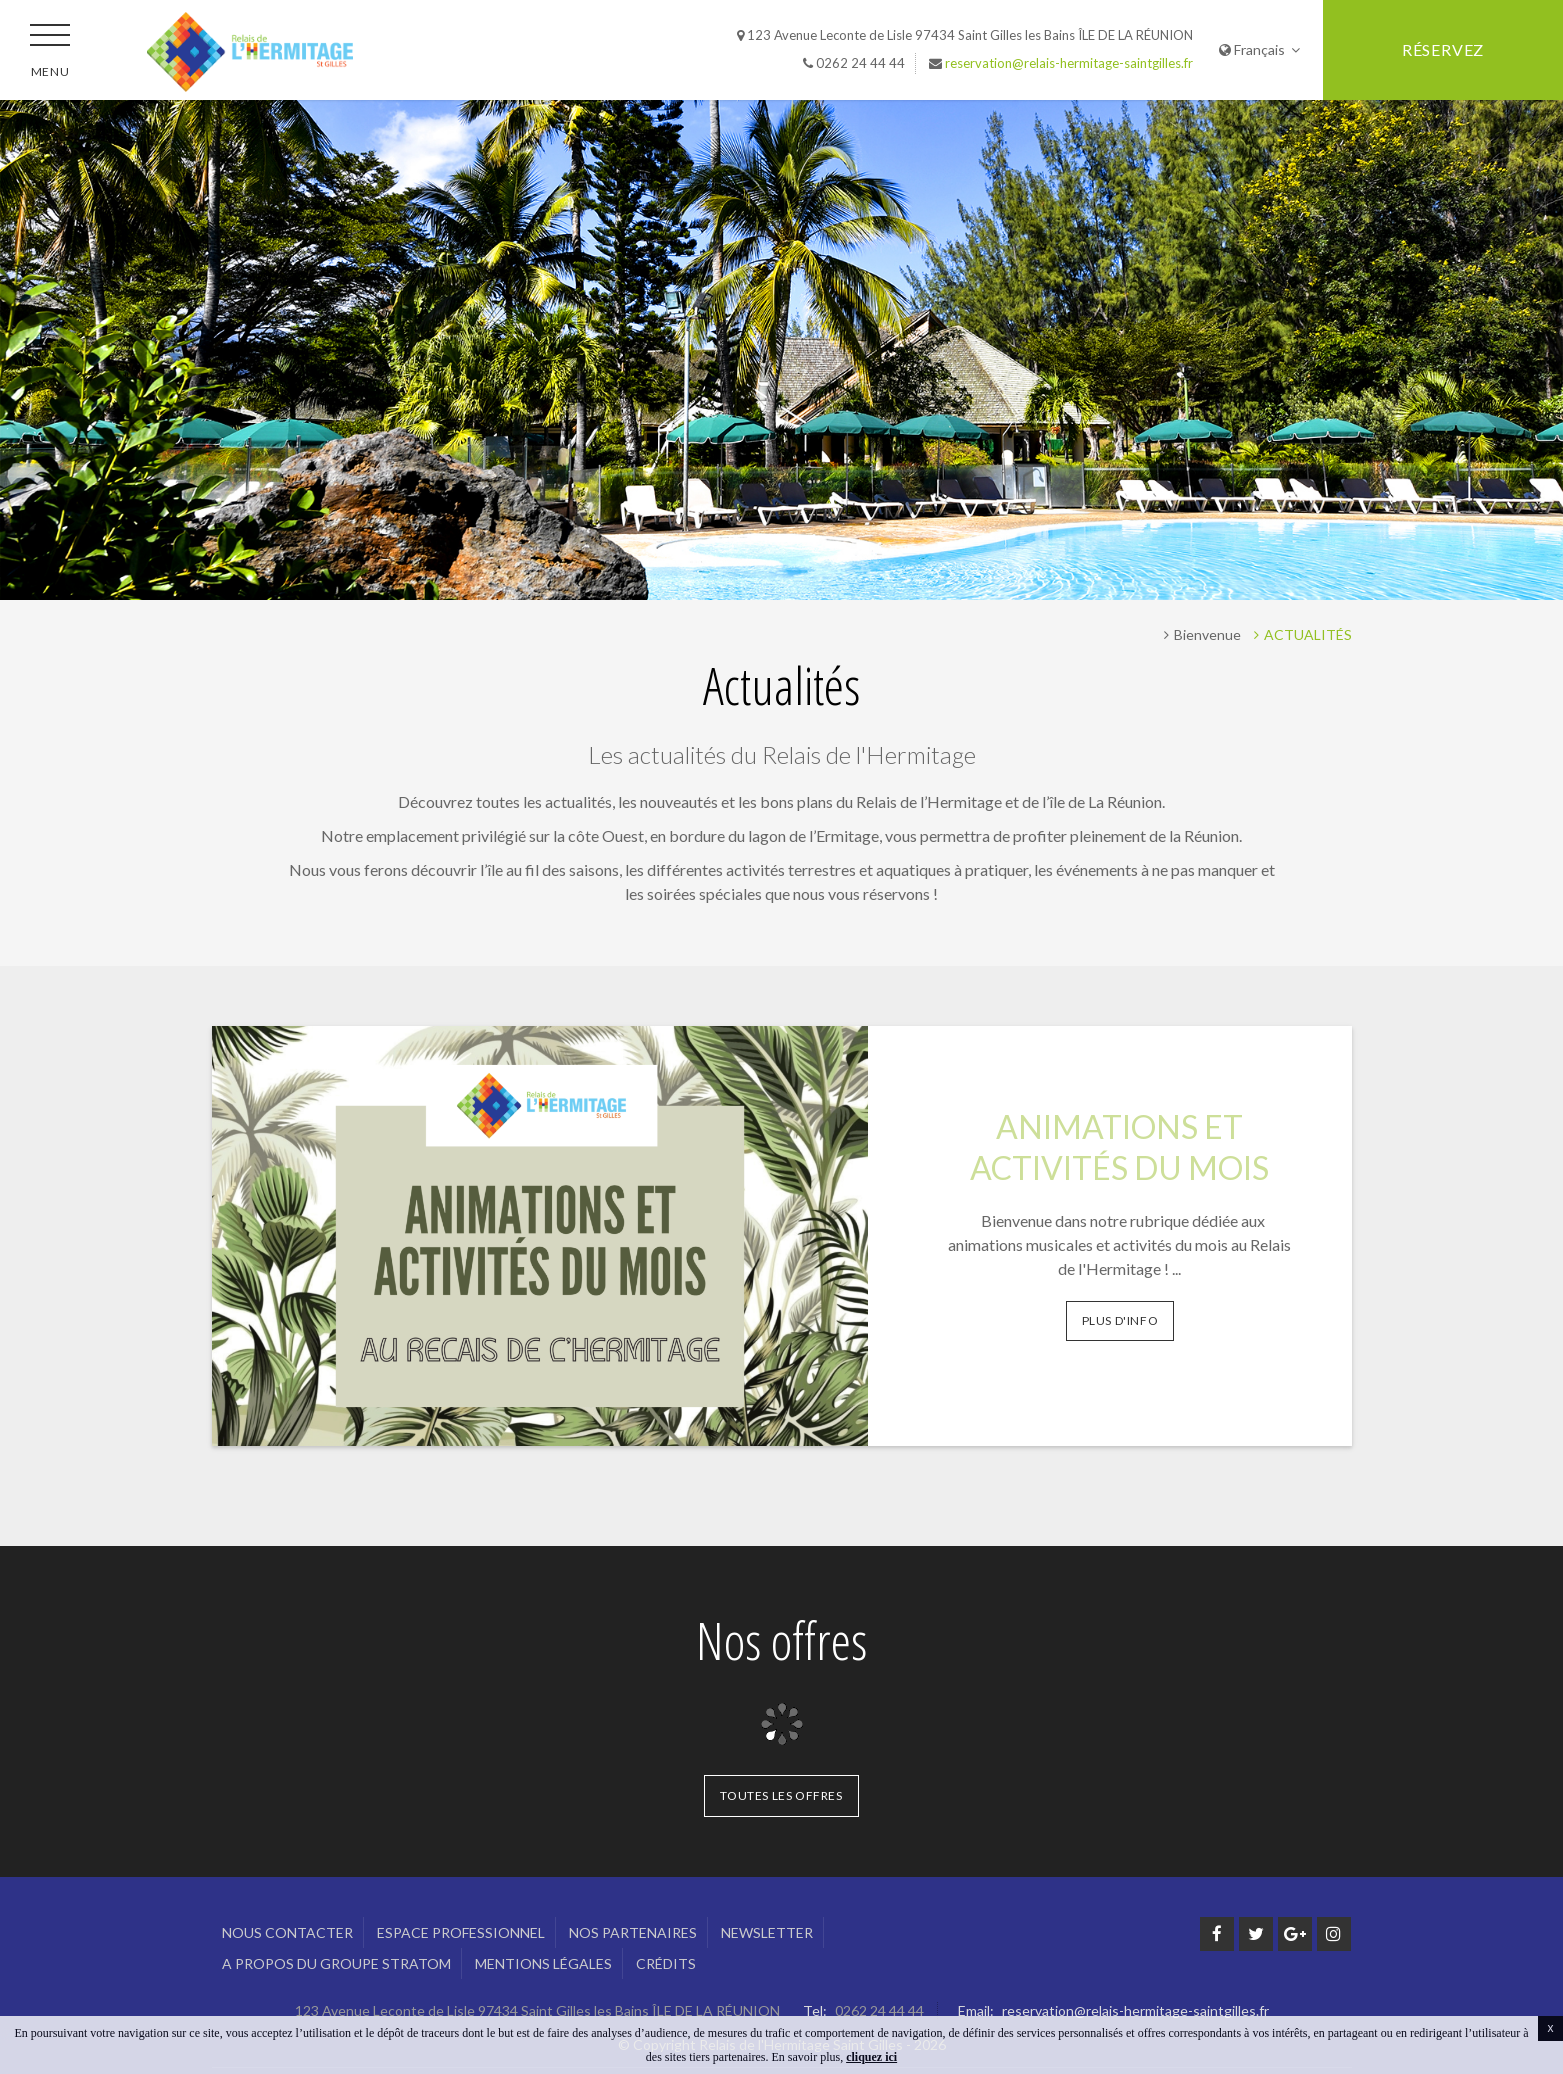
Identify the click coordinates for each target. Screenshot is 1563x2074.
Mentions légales (543, 1963)
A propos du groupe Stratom (336, 1963)
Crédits (666, 1963)
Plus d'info (1120, 1320)
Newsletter (767, 1932)
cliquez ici (871, 2057)
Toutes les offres (781, 1795)
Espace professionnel (461, 1932)
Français (1259, 49)
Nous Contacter (287, 1932)
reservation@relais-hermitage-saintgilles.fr (1069, 63)
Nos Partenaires (633, 1932)
